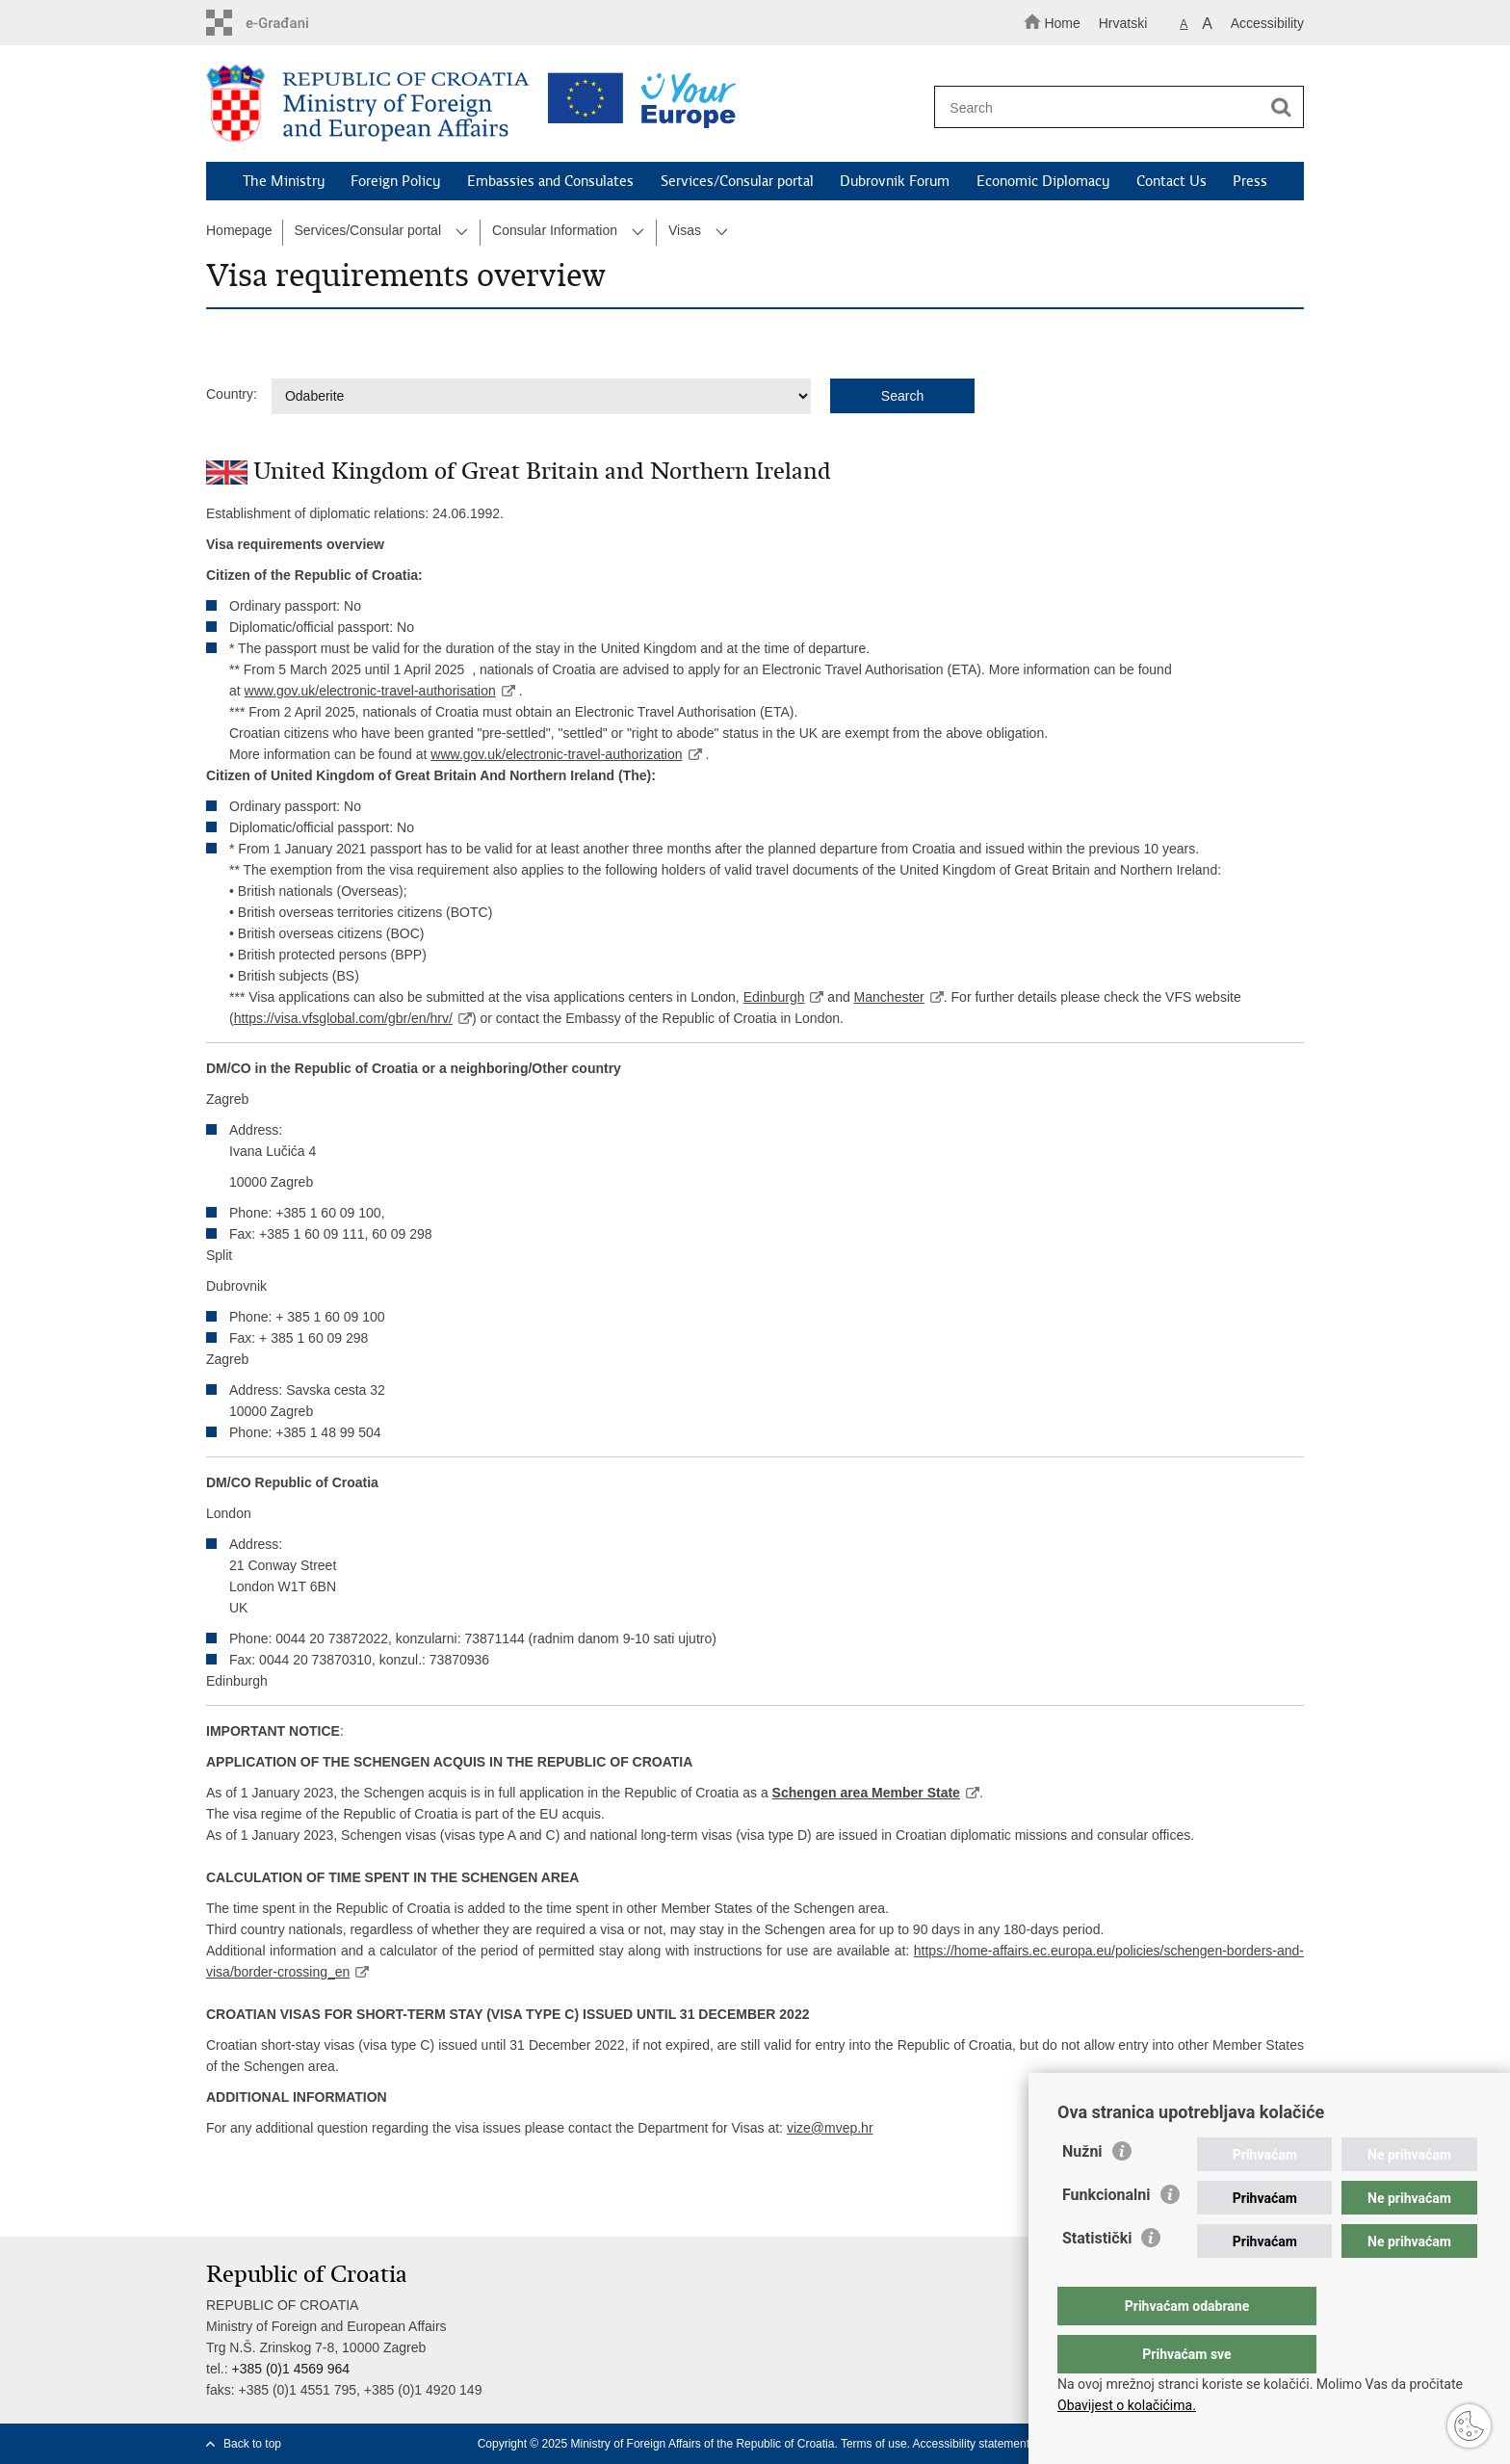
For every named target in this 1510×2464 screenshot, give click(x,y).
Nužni (1082, 2190)
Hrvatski (1123, 23)
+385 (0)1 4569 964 (290, 2368)
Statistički (1097, 2276)
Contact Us (1171, 181)
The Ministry (284, 181)
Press (1250, 181)
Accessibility (1267, 23)
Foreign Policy (395, 181)
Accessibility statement (971, 2444)
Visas (684, 230)
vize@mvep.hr (830, 2128)
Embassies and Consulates (550, 181)
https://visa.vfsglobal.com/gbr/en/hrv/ (343, 1018)
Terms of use (874, 2444)
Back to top (252, 2444)
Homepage (239, 230)
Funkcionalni (1106, 2233)
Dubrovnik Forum (895, 181)
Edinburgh (774, 997)
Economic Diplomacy (1042, 181)
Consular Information (554, 230)
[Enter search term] (1110, 107)
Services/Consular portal (737, 181)
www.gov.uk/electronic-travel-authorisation (370, 690)
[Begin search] (1280, 107)
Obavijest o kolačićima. (1126, 2405)
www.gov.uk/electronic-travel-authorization (556, 754)
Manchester (889, 997)
